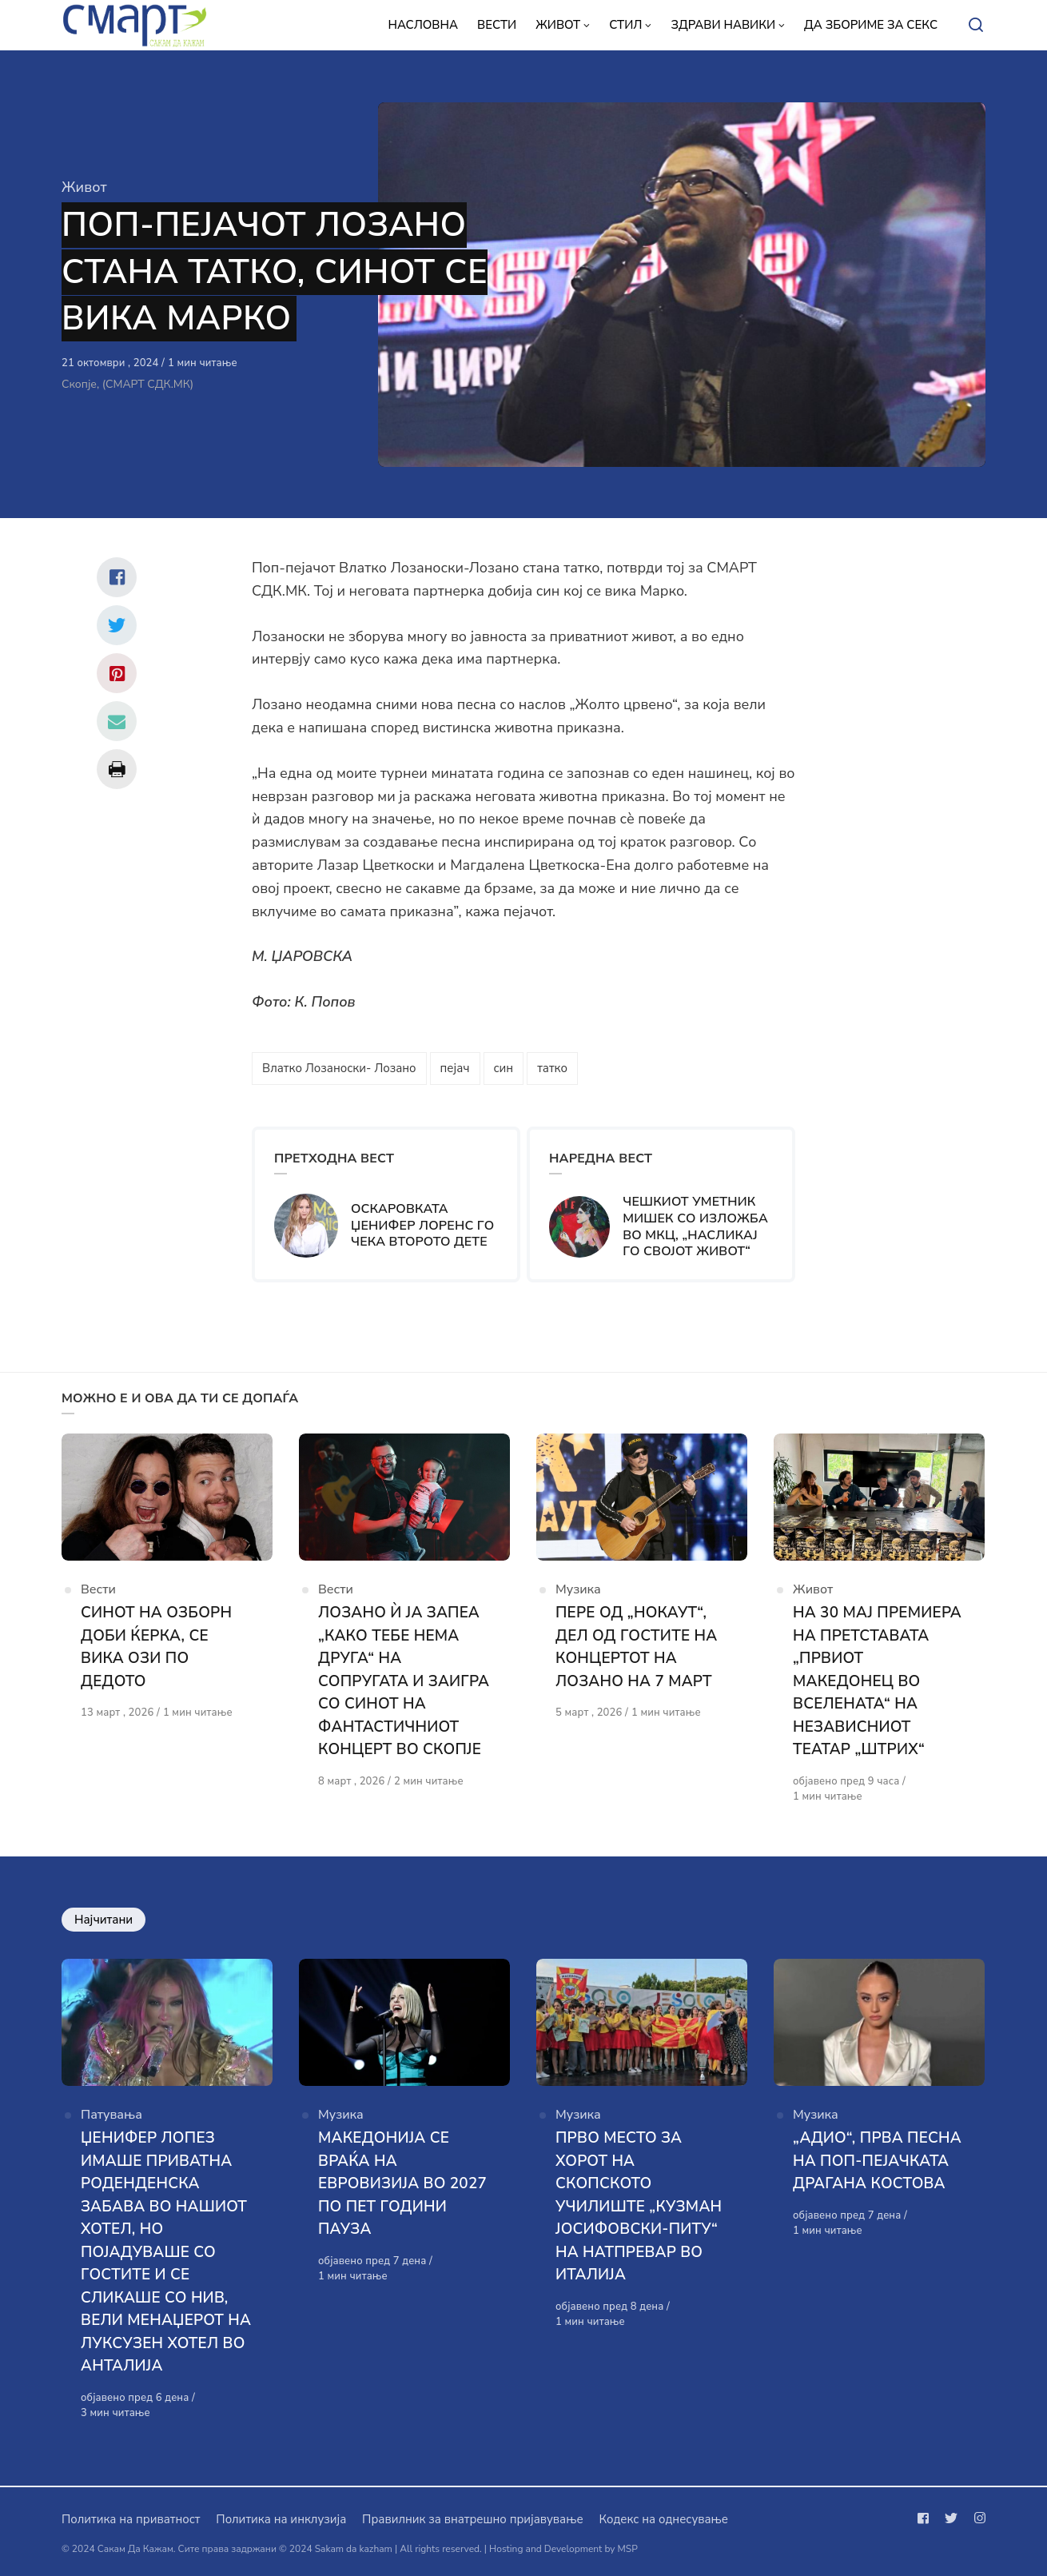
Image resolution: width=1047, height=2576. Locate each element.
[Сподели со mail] (117, 721)
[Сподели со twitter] (117, 625)
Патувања (111, 2115)
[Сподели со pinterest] (117, 673)
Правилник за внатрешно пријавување (472, 2519)
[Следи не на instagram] (976, 2518)
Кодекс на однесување (663, 2519)
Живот (84, 187)
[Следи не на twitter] (951, 2518)
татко (552, 1068)
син (504, 1068)
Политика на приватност (131, 2519)
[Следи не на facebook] (926, 2518)
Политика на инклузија (281, 2519)
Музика (578, 1589)
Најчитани (103, 1920)
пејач (455, 1068)
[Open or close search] (976, 25)
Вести (98, 1589)
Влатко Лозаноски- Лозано (339, 1068)
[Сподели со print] (117, 769)
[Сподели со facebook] (117, 577)
